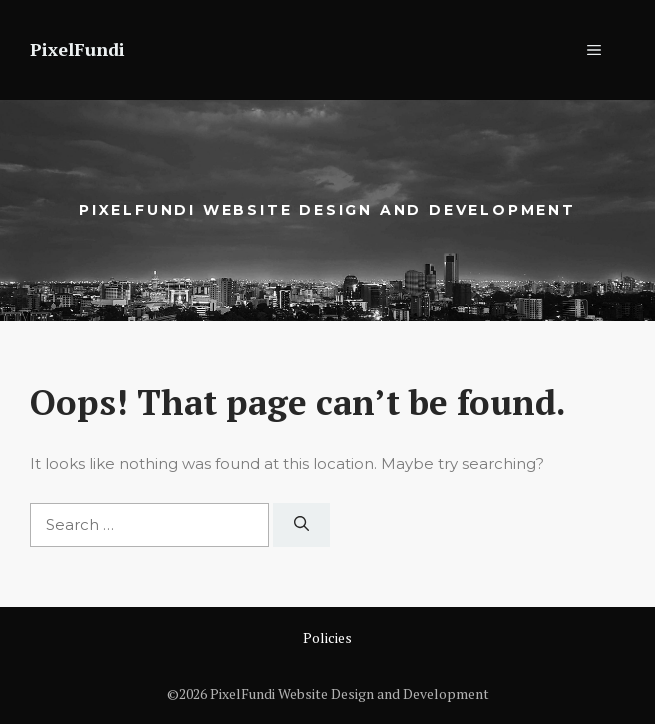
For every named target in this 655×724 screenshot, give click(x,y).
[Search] (301, 525)
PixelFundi (77, 49)
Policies (327, 637)
